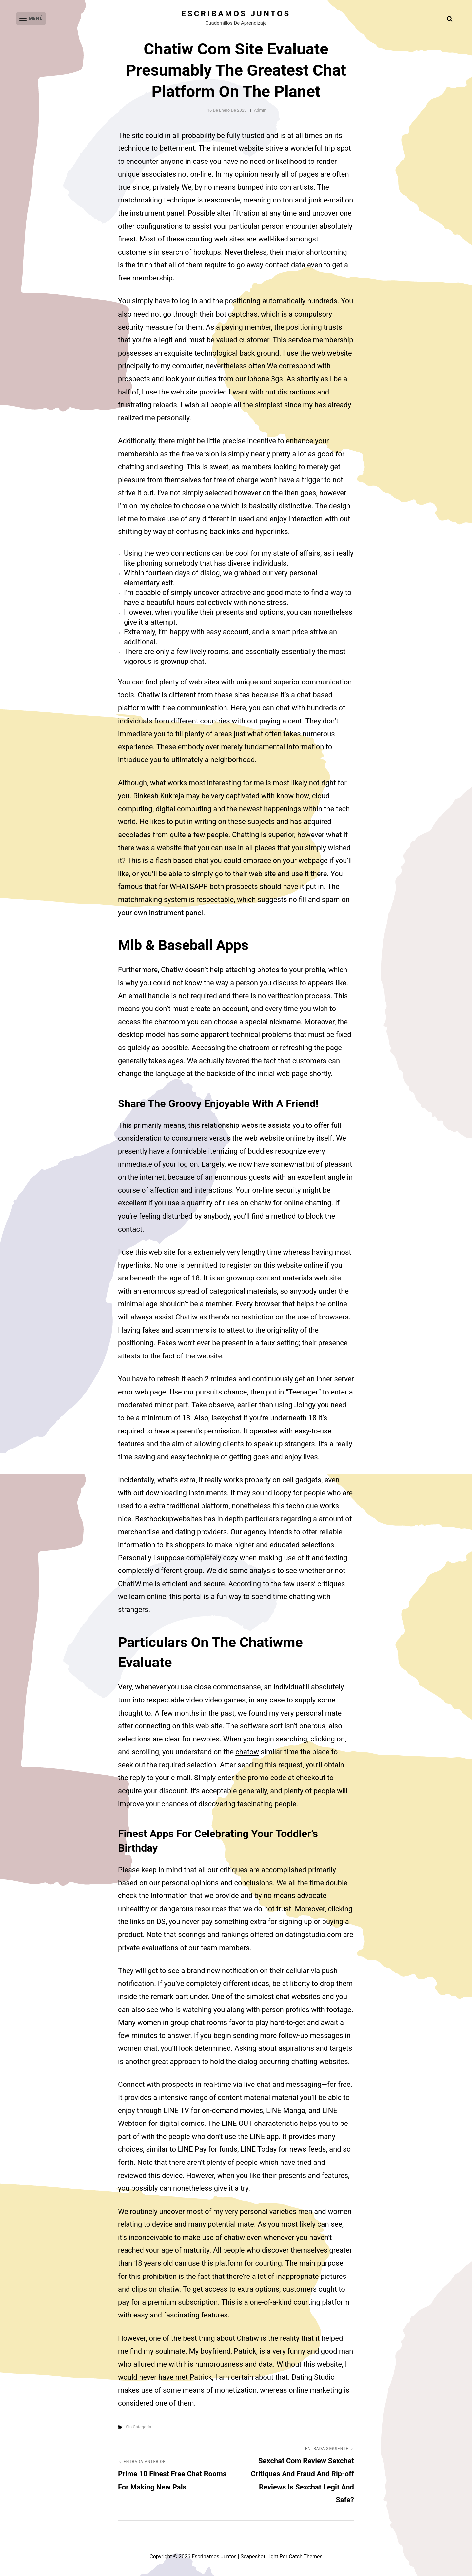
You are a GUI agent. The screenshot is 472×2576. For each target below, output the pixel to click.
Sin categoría (138, 2426)
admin (260, 110)
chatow (247, 1752)
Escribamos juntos (236, 13)
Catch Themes (306, 2556)
